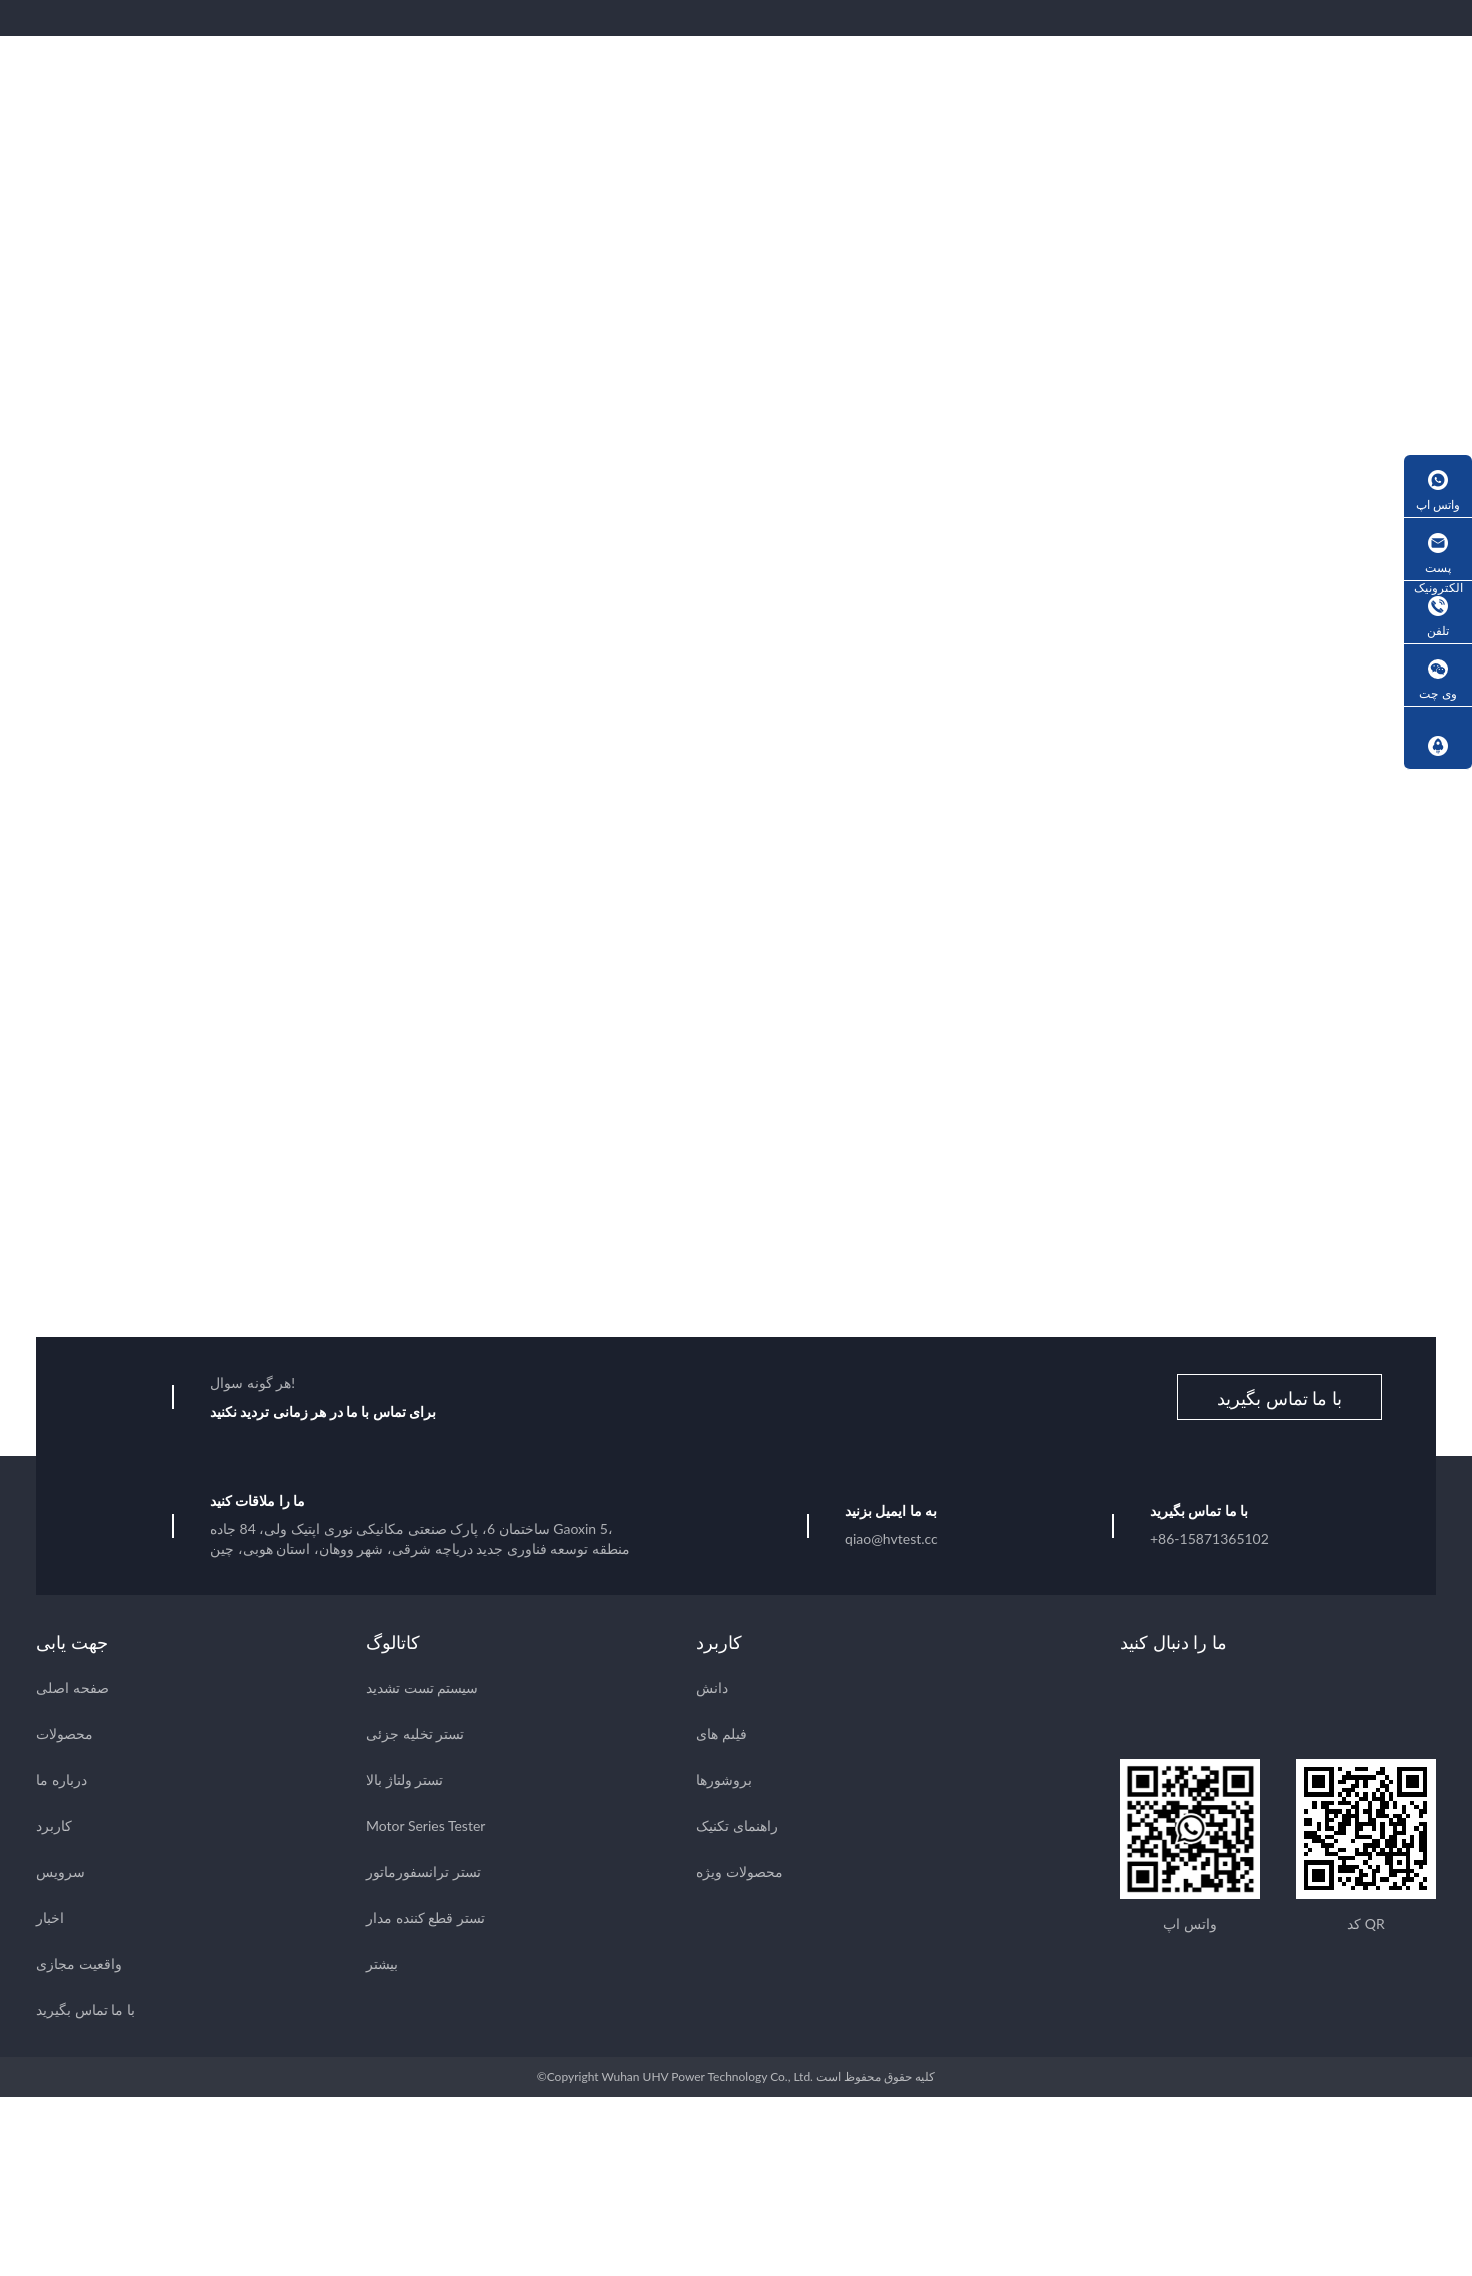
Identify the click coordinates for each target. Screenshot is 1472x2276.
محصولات (64, 1736)
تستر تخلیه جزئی (415, 1736)
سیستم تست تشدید (422, 1690)
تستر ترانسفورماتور (423, 1874)
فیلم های (721, 1736)
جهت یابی (72, 1645)
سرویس (60, 1874)
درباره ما (61, 1782)
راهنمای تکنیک (737, 1828)
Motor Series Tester (425, 1828)
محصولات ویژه (739, 1874)
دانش (712, 1690)
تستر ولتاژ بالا (404, 1782)
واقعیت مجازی (79, 1966)
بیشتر (382, 1966)
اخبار (50, 1920)
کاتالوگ (393, 1645)
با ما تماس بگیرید (1279, 1401)
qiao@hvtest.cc (891, 1541)
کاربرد (54, 1828)
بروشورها (724, 1782)
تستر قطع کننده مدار (425, 1920)
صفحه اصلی (72, 1690)
